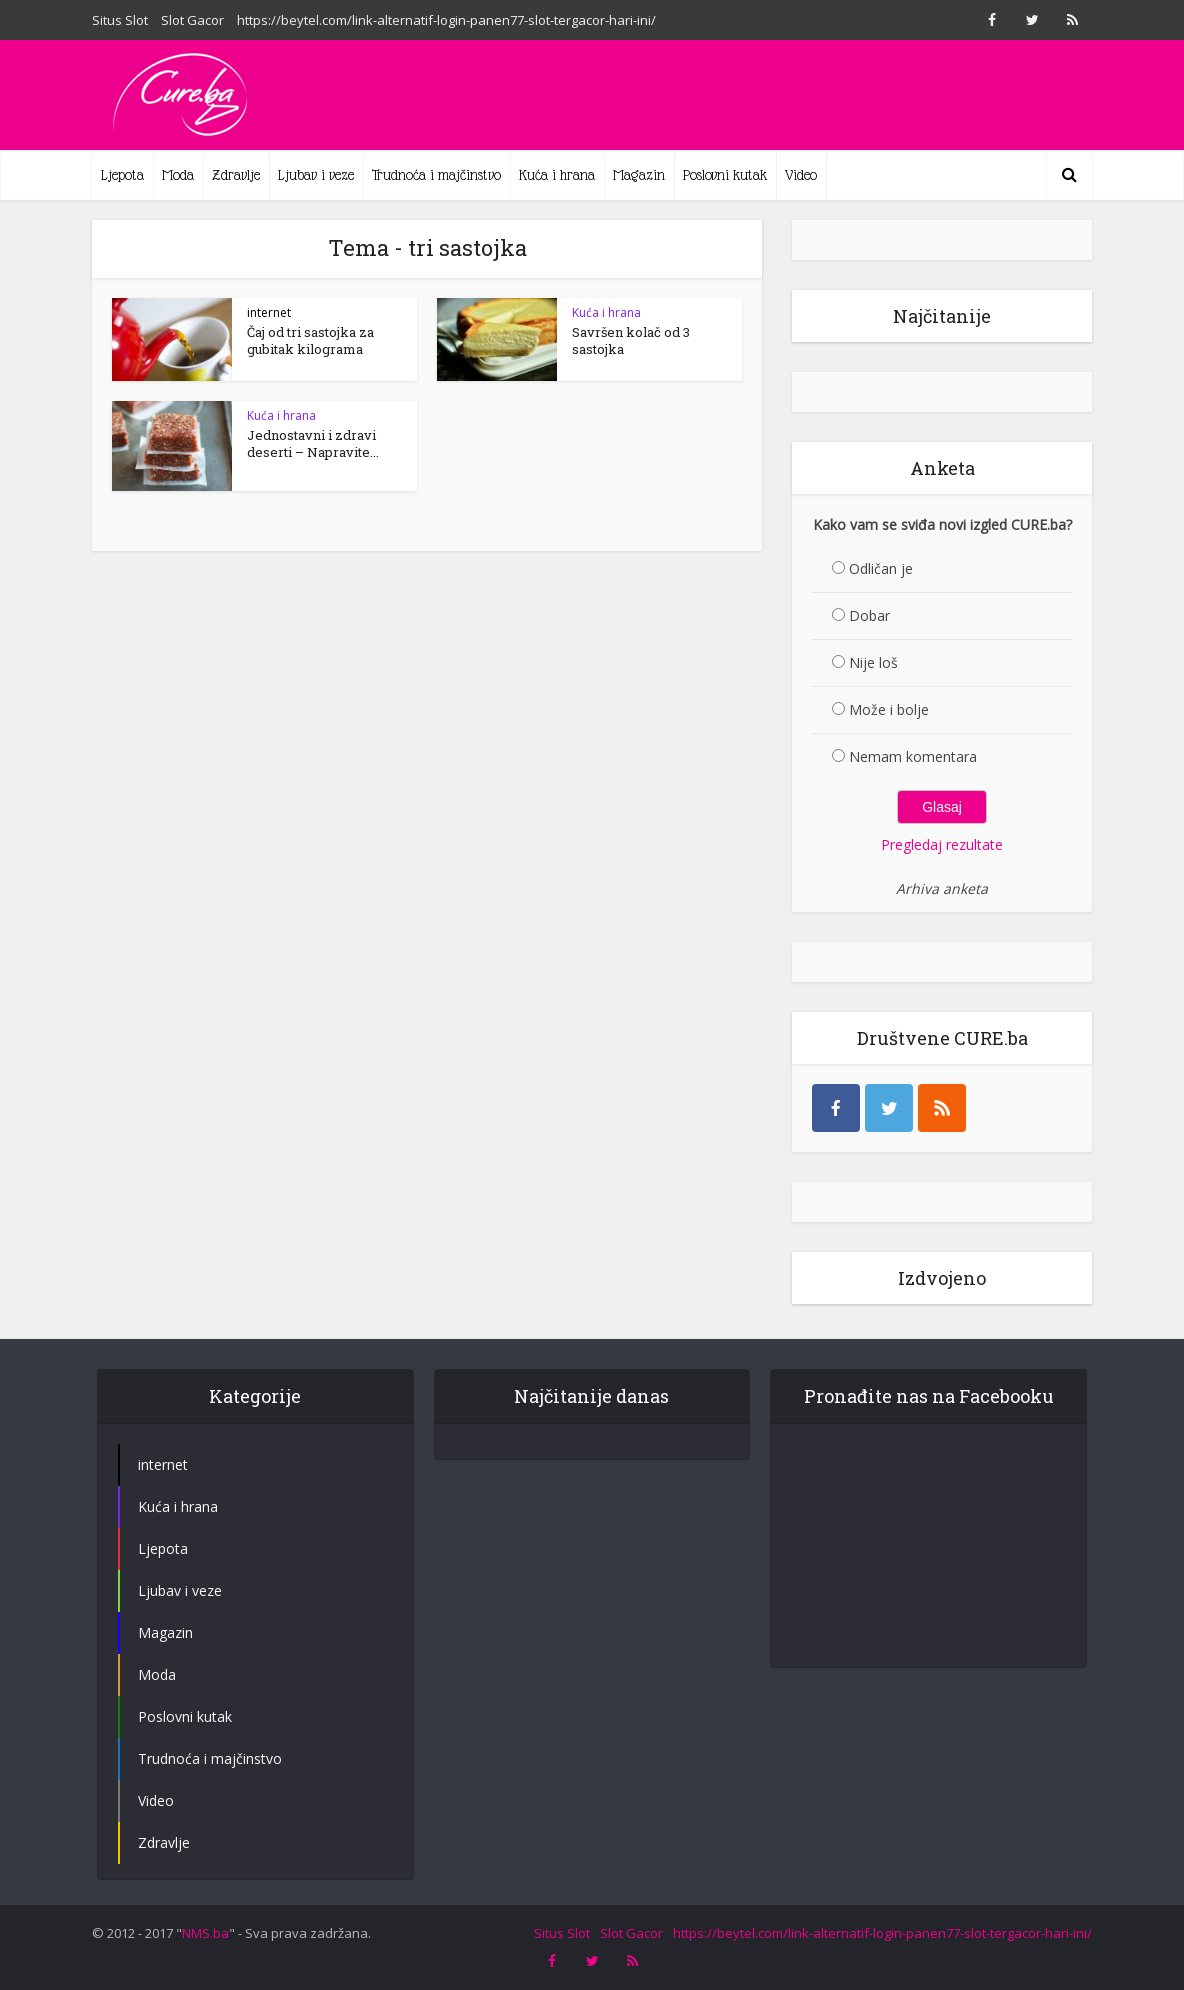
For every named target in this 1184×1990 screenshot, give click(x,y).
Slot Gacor (192, 20)
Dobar (869, 615)
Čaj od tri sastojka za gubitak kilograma (310, 340)
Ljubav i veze (316, 175)
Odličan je (881, 568)
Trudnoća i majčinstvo (436, 175)
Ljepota (122, 175)
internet (269, 312)
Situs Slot (120, 20)
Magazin (639, 175)
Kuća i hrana (557, 175)
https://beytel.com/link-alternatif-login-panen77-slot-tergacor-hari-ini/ (446, 20)
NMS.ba (205, 1968)
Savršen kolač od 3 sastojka (631, 340)
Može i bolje (889, 709)
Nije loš (873, 662)
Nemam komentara (913, 756)
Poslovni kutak (725, 175)
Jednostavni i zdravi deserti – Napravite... (313, 443)
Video (801, 175)
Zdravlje (236, 175)
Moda (178, 175)
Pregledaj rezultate (942, 844)
